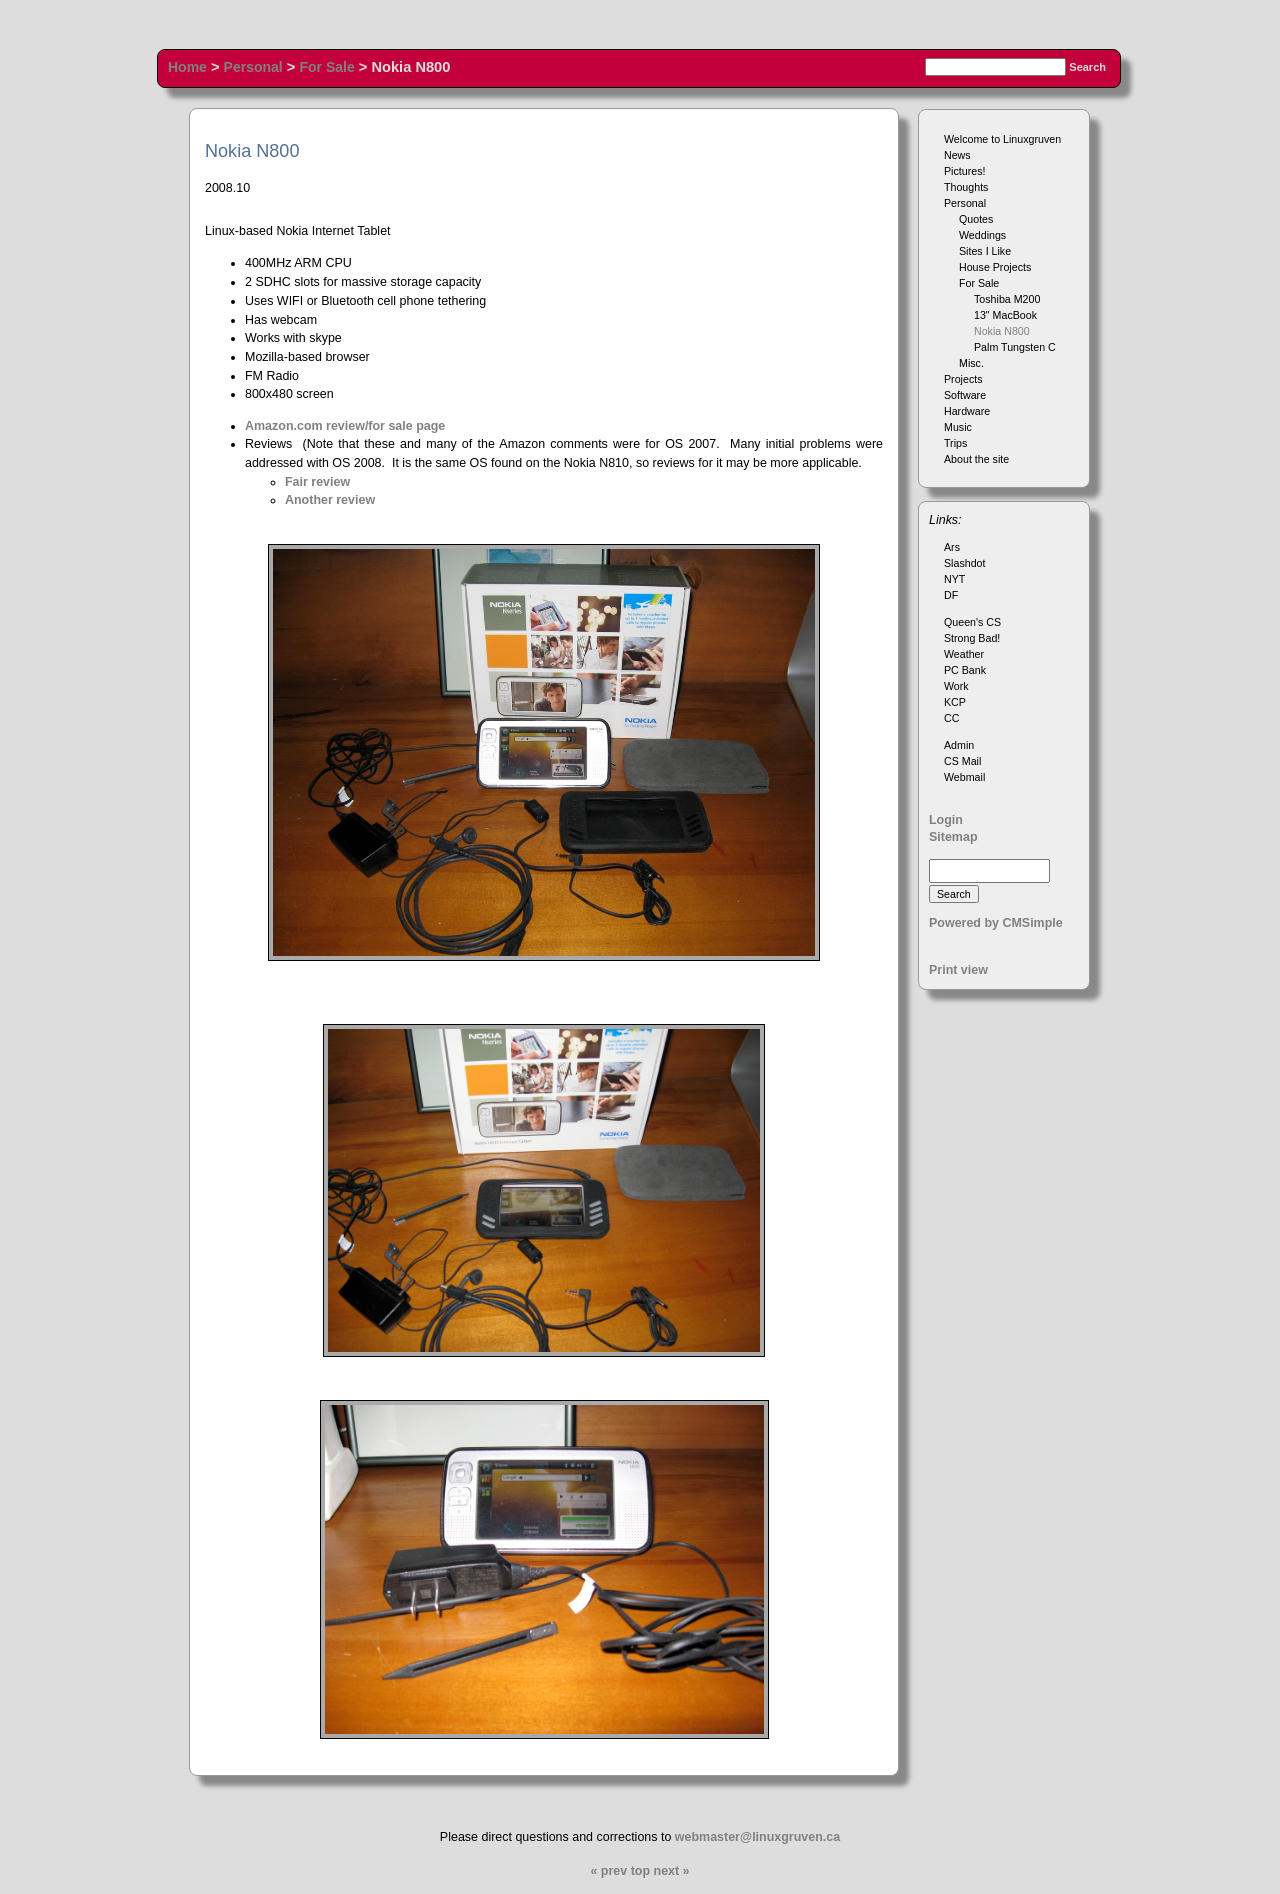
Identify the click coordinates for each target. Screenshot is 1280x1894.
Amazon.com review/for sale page (345, 426)
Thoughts (966, 187)
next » (672, 1871)
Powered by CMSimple (996, 923)
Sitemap (953, 837)
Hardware (967, 411)
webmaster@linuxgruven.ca (757, 1837)
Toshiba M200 (1007, 299)
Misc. (971, 363)
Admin (959, 745)
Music (958, 427)
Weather (964, 654)
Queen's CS (972, 622)
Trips (955, 443)
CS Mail (962, 761)
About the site (976, 459)
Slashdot (964, 563)
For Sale (326, 67)
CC (951, 718)
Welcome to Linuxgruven (1002, 139)
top (640, 1871)
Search (1087, 67)
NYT (954, 579)
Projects (963, 379)
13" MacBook (1005, 315)
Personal (253, 67)
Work (956, 686)
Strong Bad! (972, 638)
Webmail (964, 777)
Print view (958, 970)
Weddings (982, 235)
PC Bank (965, 670)
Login (946, 820)
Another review (330, 500)
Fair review (317, 482)
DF (951, 595)
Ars (952, 547)
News (957, 155)
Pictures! (964, 171)
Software (965, 395)
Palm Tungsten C (1015, 347)
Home (187, 67)
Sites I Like (985, 251)
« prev (608, 1871)
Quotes (976, 219)
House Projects (995, 267)
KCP (955, 702)
